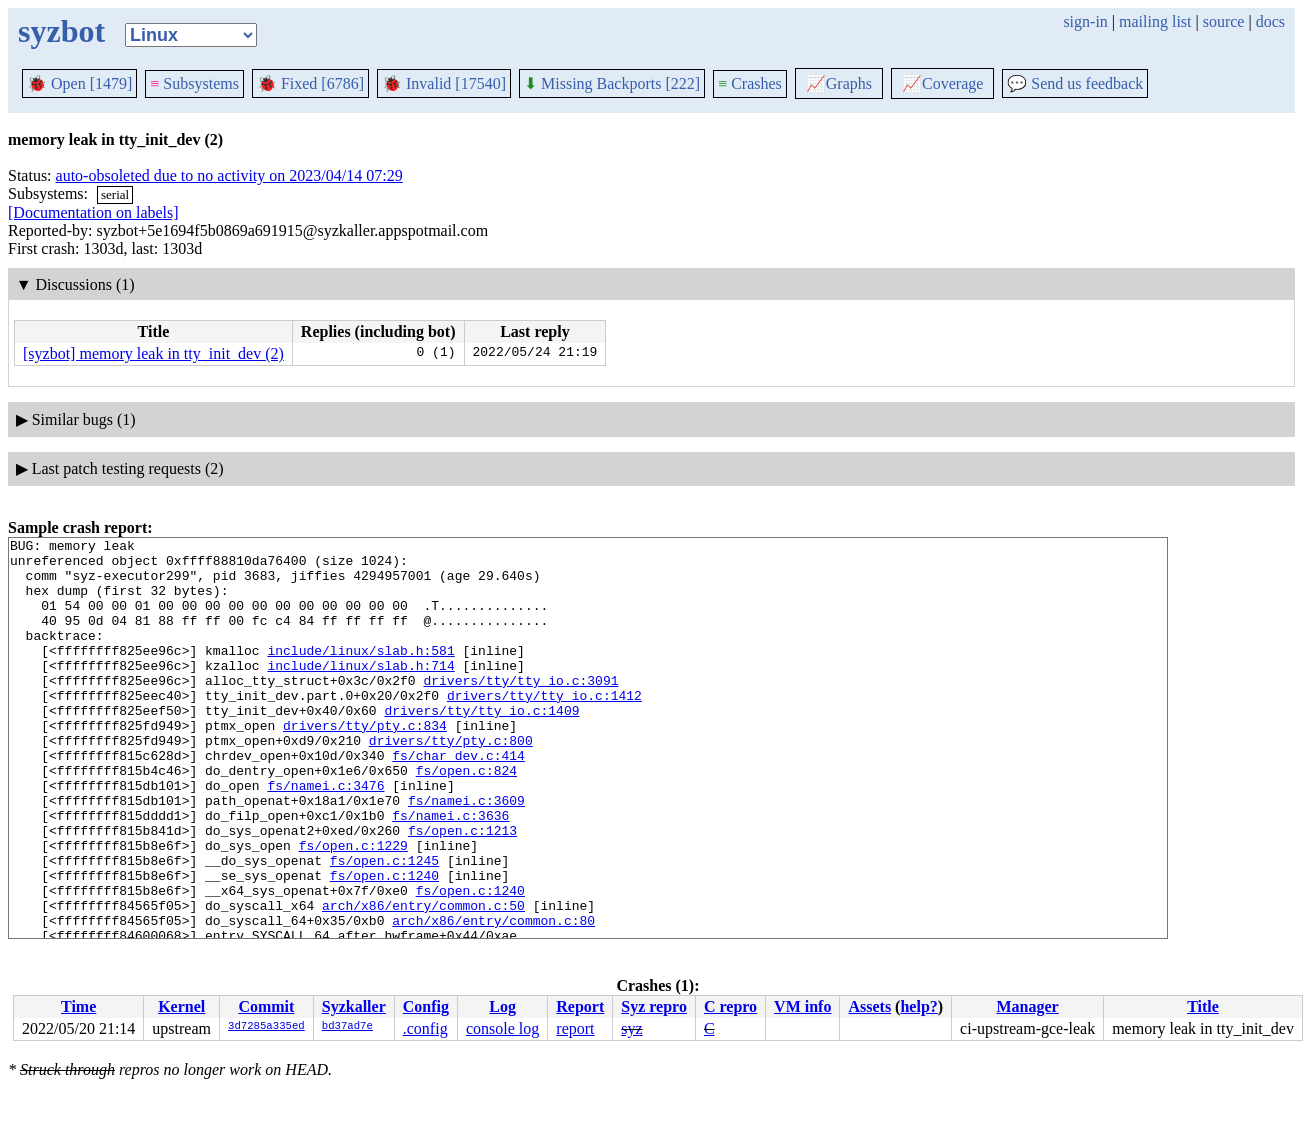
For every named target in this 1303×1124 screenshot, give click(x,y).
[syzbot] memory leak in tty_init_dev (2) (153, 353)
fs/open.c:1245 (384, 926)
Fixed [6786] (310, 83)
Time (78, 1006)
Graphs (839, 83)
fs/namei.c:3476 (325, 836)
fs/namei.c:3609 (466, 854)
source (1224, 21)
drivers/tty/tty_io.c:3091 (520, 710)
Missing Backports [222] (612, 83)
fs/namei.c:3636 (450, 872)
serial (115, 194)
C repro (730, 1006)
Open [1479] (79, 83)
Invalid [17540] (444, 83)
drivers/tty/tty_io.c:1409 (481, 746)
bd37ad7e (347, 1027)
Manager (1028, 1006)
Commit (266, 1006)
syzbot (61, 31)
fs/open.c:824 (466, 818)
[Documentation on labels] (93, 212)
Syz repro (654, 1006)
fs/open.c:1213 (462, 890)
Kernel (181, 1006)
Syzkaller (354, 1006)
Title (1203, 1006)
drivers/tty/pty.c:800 (451, 782)
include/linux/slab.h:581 (360, 674)
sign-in (1085, 21)
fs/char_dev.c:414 (458, 800)
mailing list (1155, 21)
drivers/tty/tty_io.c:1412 (544, 728)
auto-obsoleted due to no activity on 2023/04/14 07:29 (229, 175)
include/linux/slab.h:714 (360, 692)
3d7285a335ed (266, 1027)
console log (502, 1028)
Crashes (750, 83)
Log (502, 1006)
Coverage (942, 83)
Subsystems (194, 83)
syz (631, 1028)
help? (918, 1006)
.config (425, 1028)
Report (580, 1006)
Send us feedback (1075, 83)
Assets (869, 1006)
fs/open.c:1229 (353, 908)
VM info (802, 1006)
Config (426, 1006)
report (575, 1028)
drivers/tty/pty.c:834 (365, 764)
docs (1270, 21)
